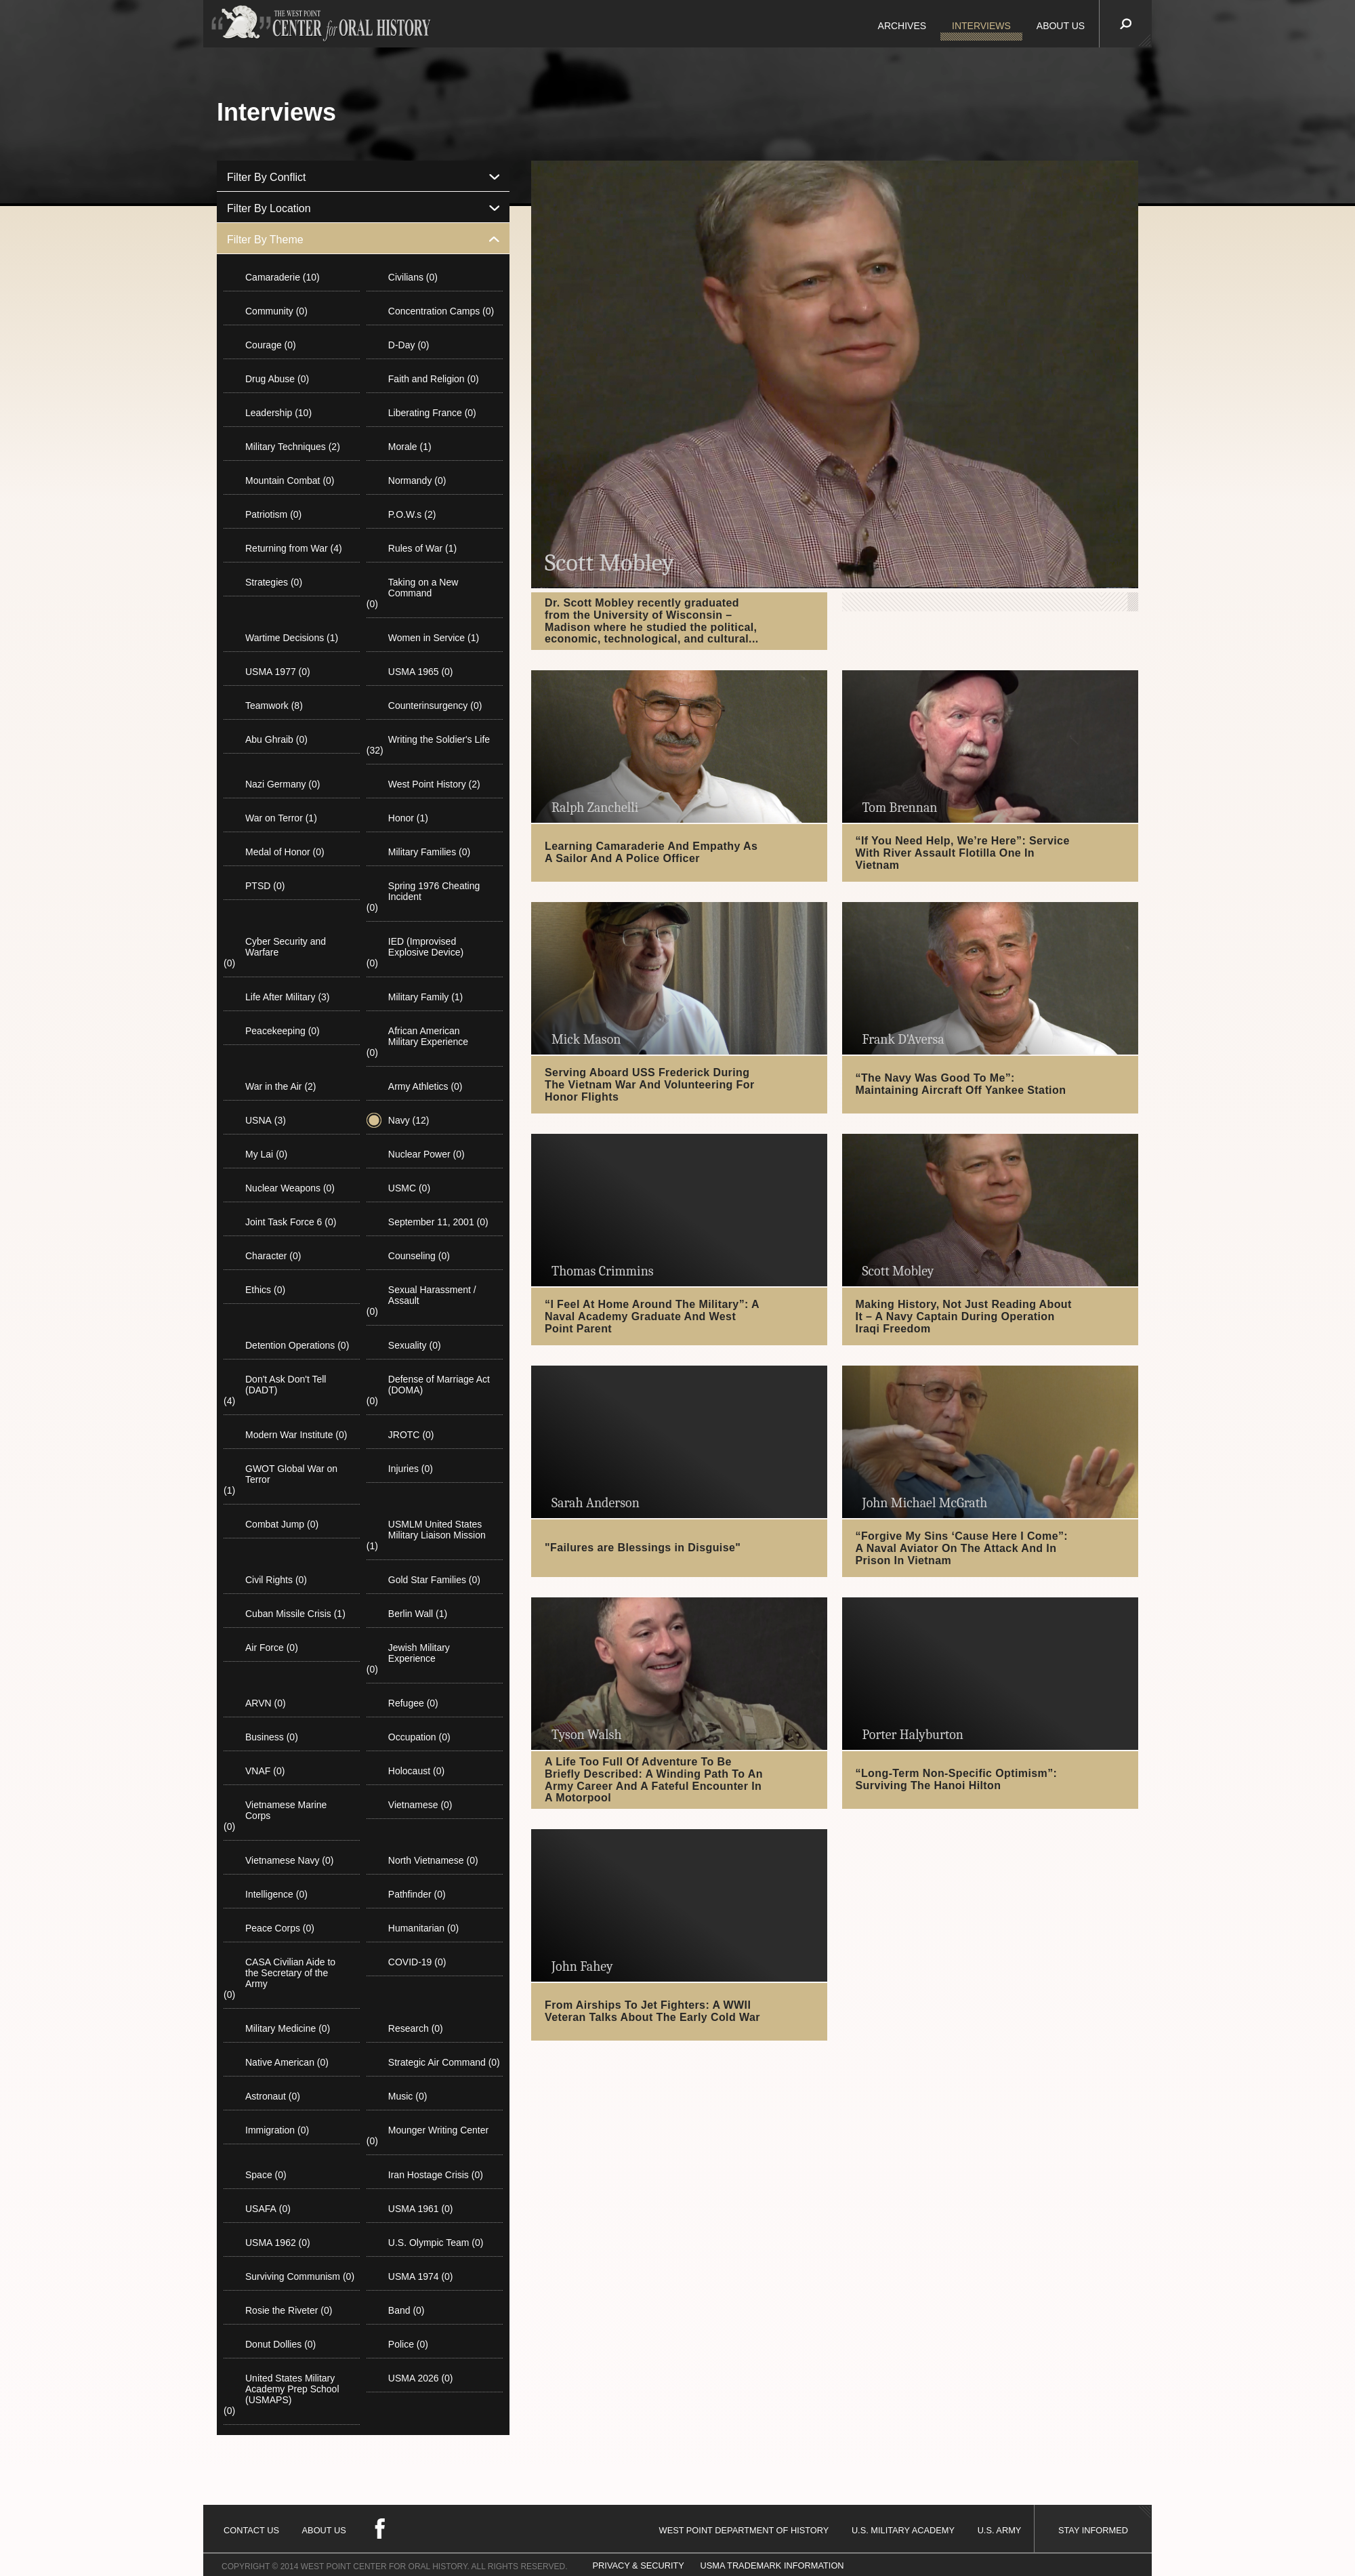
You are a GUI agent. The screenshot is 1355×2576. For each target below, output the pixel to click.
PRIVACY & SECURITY (638, 2565)
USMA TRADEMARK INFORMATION (771, 2565)
